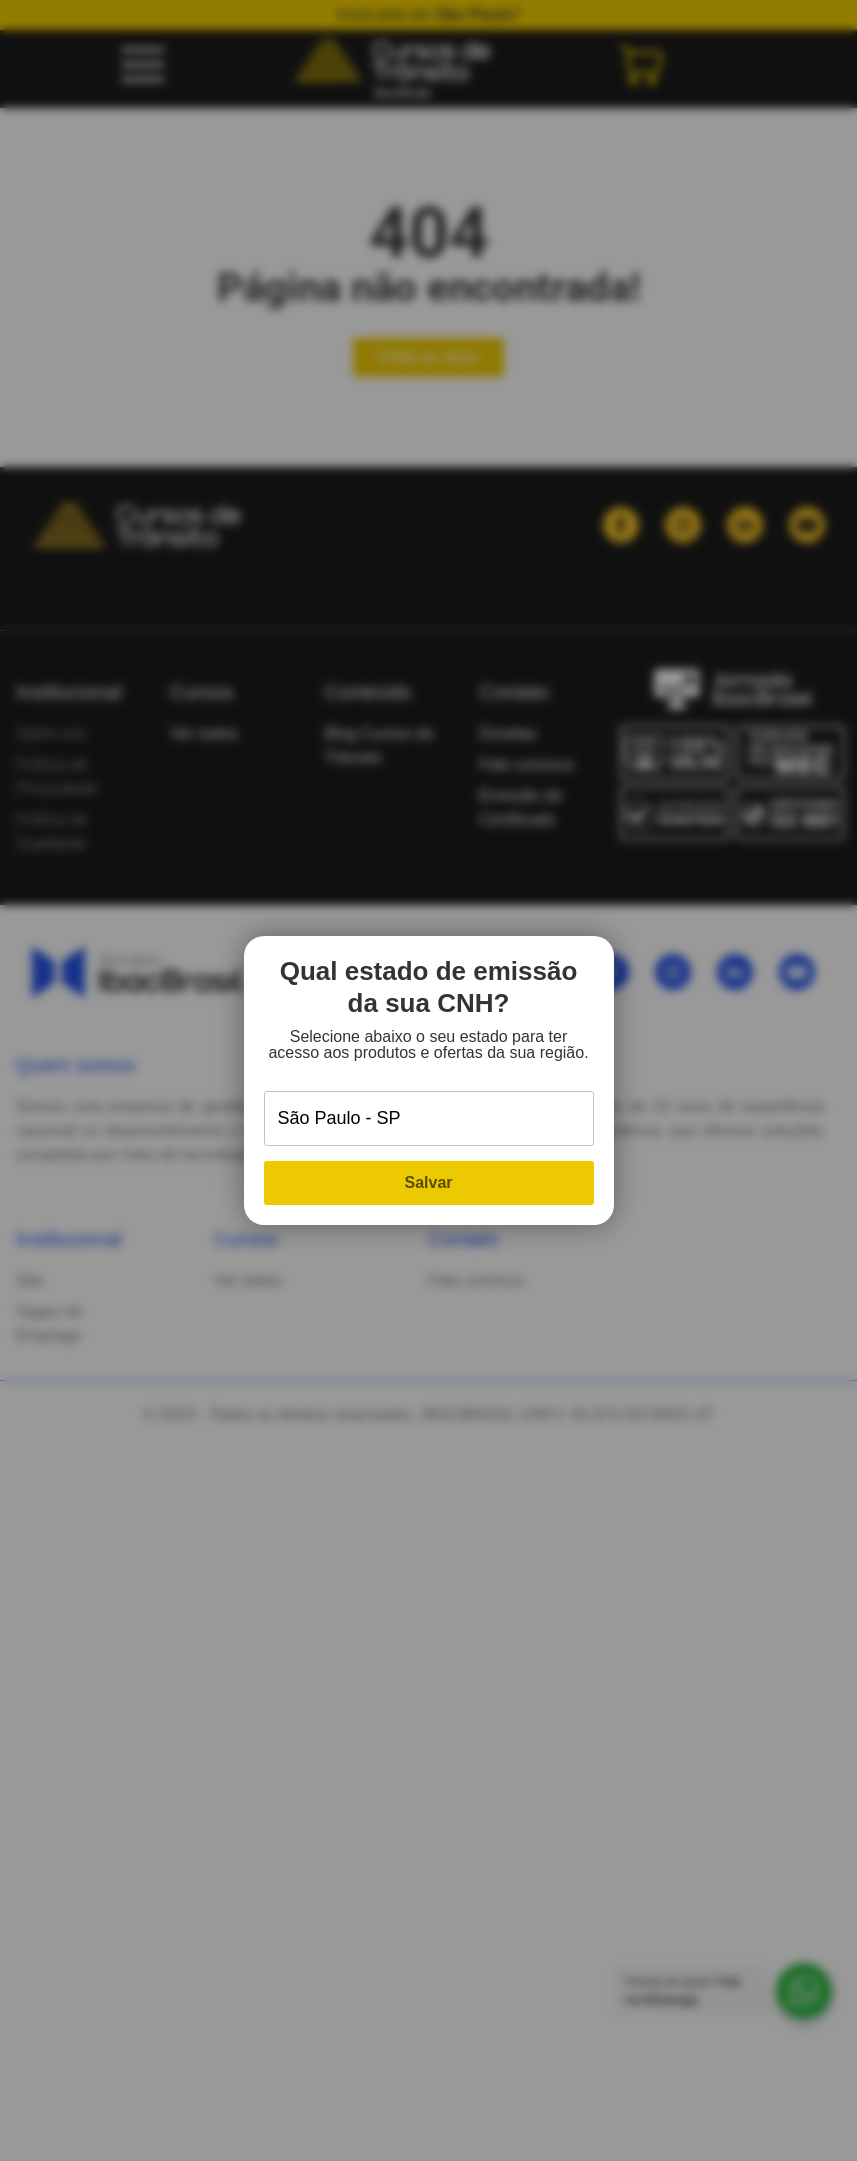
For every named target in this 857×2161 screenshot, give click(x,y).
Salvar (428, 1182)
